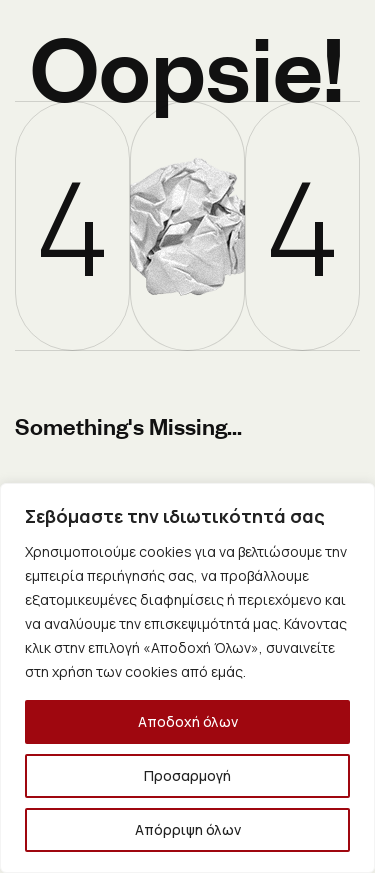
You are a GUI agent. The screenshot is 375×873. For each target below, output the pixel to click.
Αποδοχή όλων (188, 721)
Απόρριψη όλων (188, 829)
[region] (187, 678)
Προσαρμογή (187, 775)
